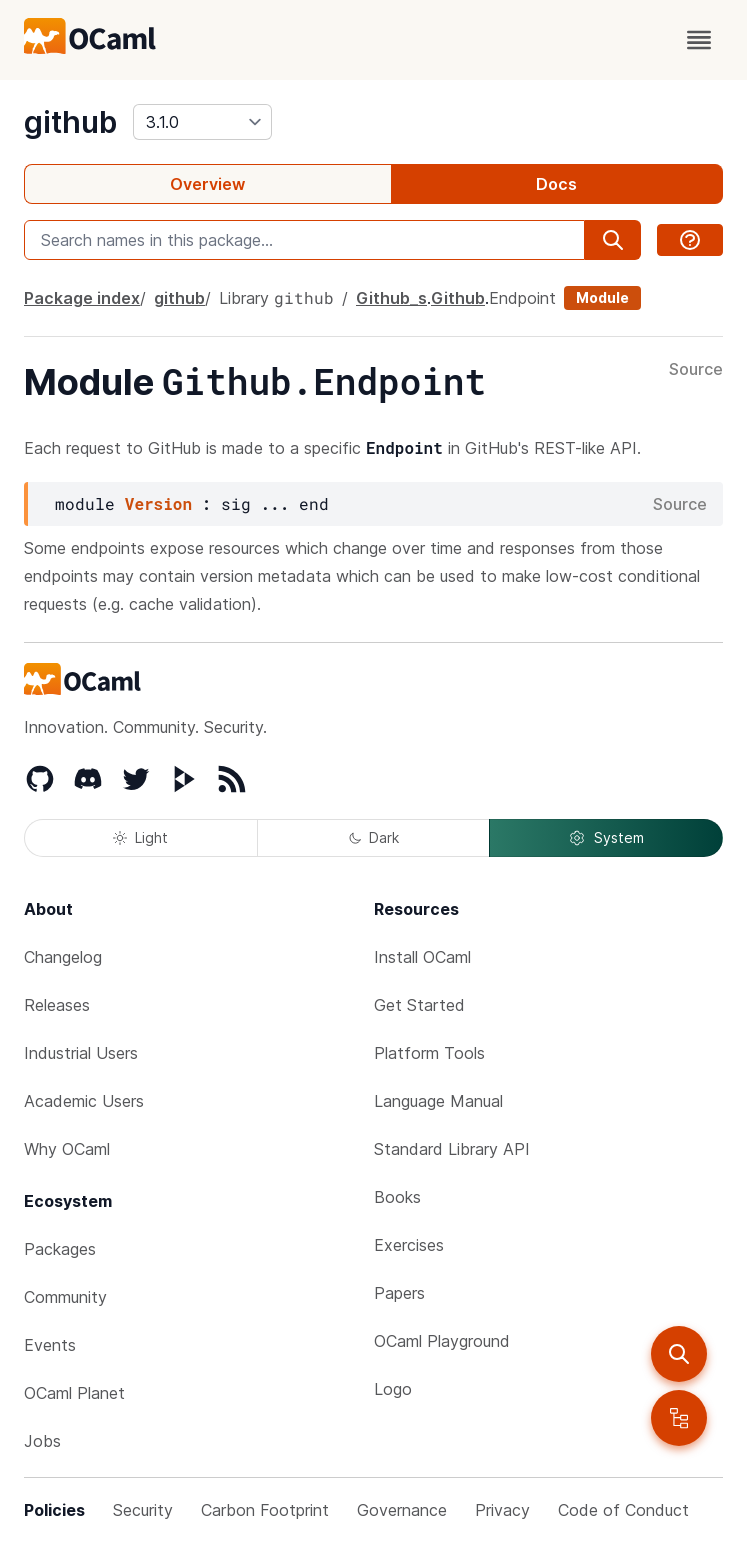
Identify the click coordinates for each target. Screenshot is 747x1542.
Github (458, 298)
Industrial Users (81, 1053)
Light (140, 837)
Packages (60, 1249)
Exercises (409, 1245)
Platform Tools (429, 1053)
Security (143, 1510)
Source (696, 370)
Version (158, 503)
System (606, 838)
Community (65, 1297)
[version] (202, 122)
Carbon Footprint (265, 1510)
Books (397, 1197)
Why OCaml (67, 1149)
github (70, 122)
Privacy (502, 1510)
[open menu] (699, 40)
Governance (402, 1510)
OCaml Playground (442, 1341)
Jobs (42, 1441)
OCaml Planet (74, 1393)
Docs (556, 184)
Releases (57, 1005)
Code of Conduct (623, 1510)
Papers (399, 1293)
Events (50, 1345)
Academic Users (84, 1101)
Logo (393, 1389)
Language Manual (438, 1101)
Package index (82, 298)
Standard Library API (452, 1149)
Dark (374, 837)
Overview (207, 184)
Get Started (419, 1005)
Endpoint (522, 298)
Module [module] (602, 297)
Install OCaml (422, 957)
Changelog (63, 957)
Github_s (391, 298)
